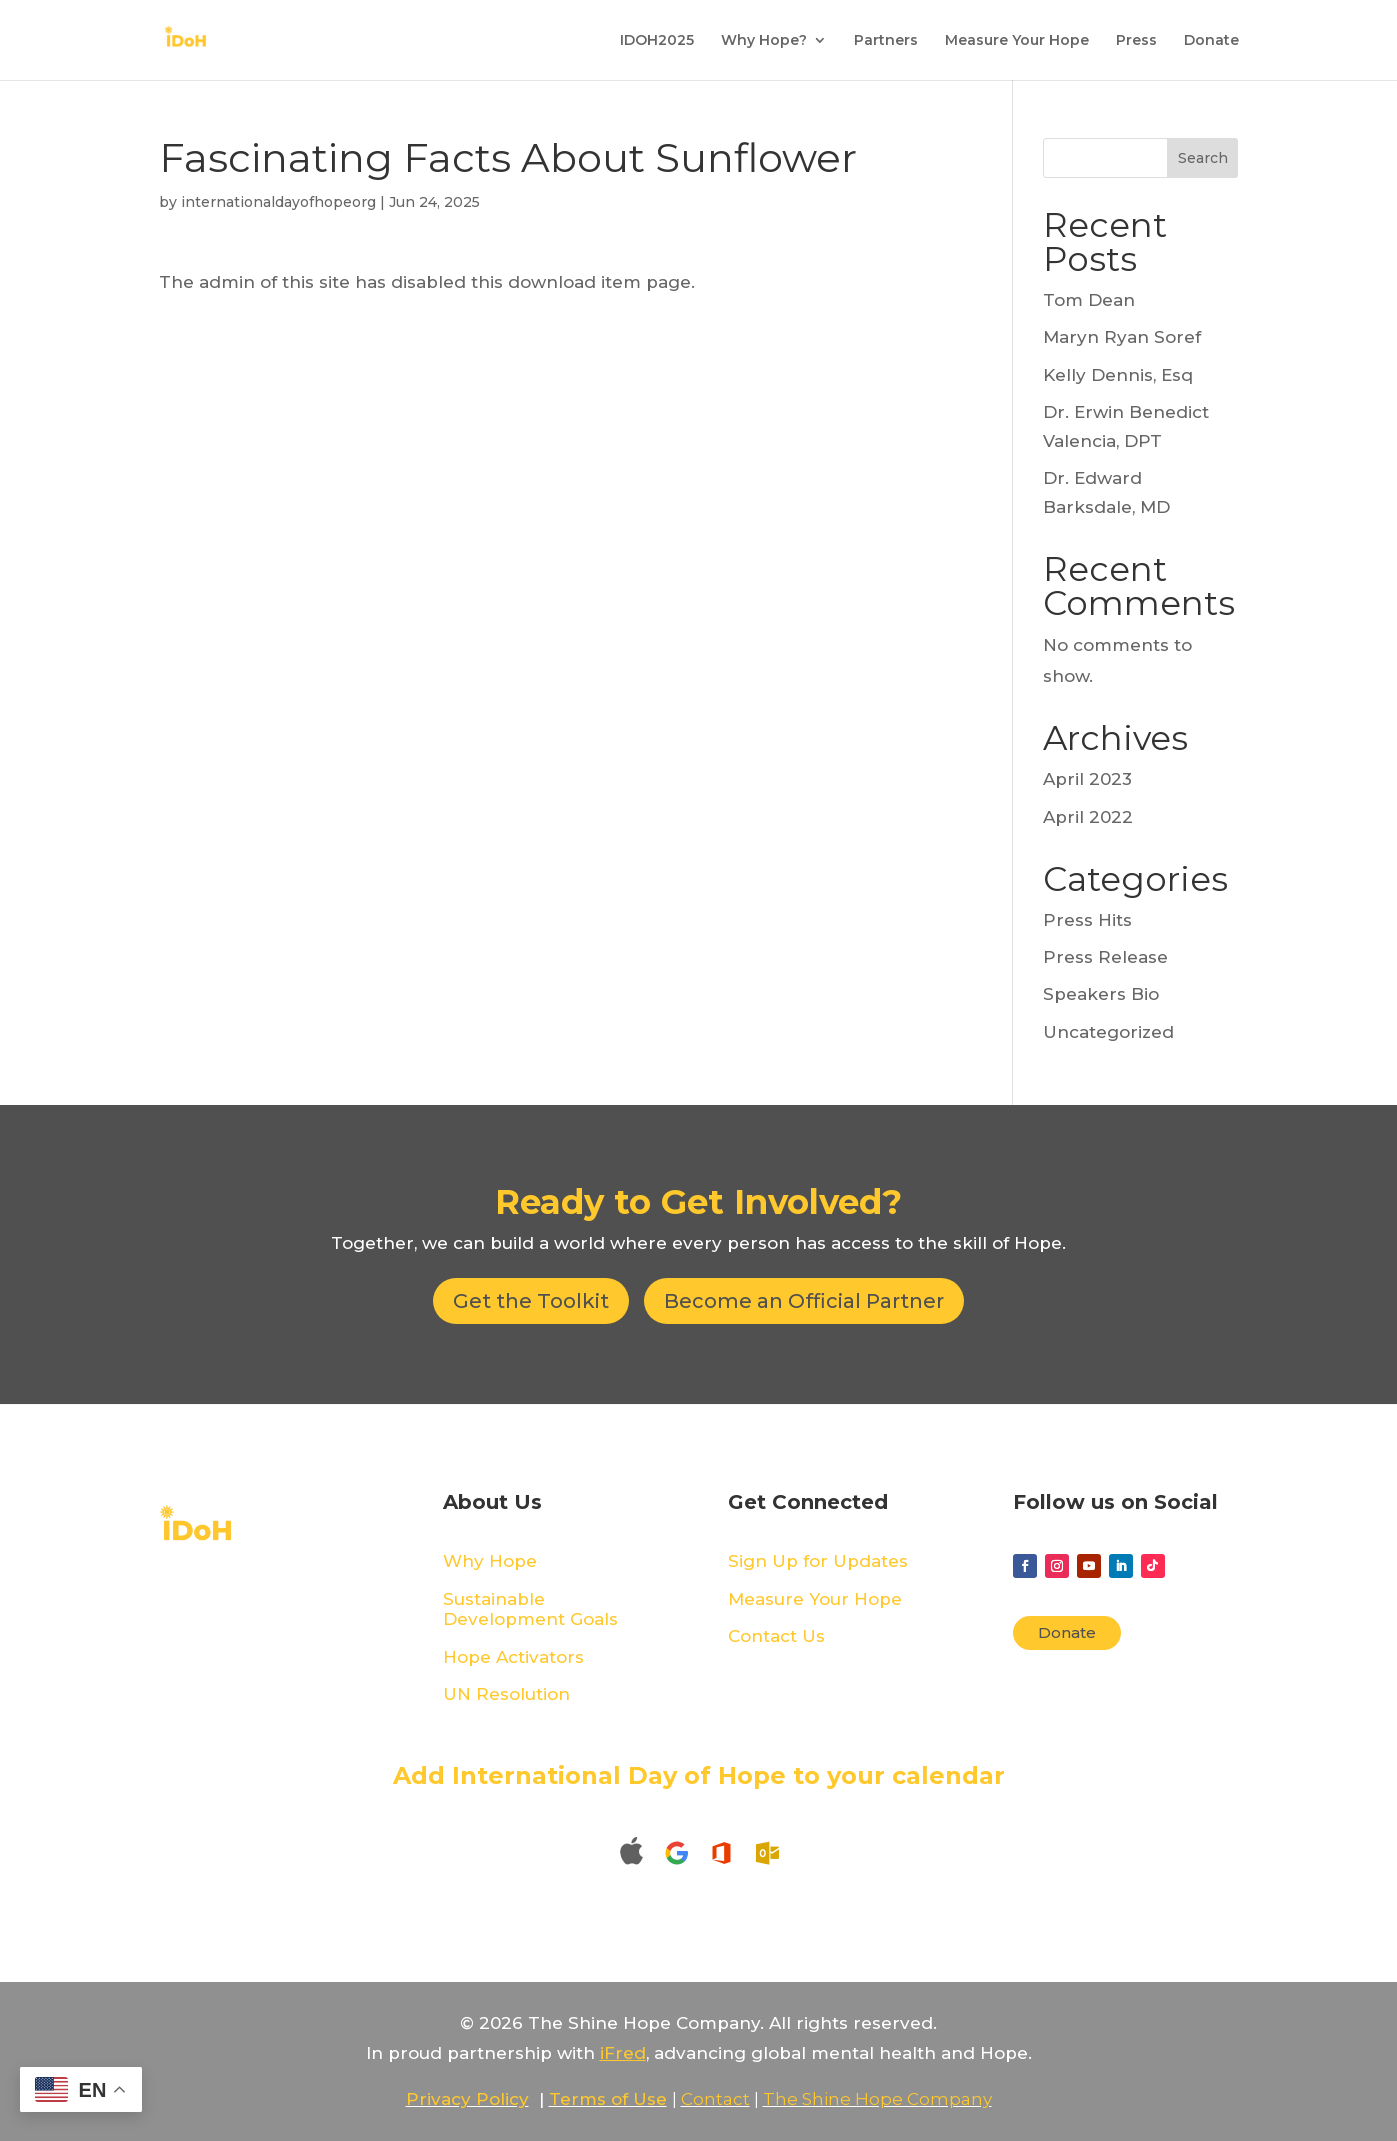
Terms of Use (608, 2099)
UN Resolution (506, 1694)
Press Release (1105, 957)
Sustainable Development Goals (530, 1609)
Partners (886, 41)
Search (1203, 158)
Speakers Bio (1101, 994)
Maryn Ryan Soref (1122, 337)
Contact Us (776, 1636)
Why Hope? (764, 41)
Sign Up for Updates (818, 1561)
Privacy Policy (467, 2099)
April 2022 (1088, 817)
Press (1136, 41)
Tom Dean (1089, 300)
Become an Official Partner (804, 1301)
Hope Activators (513, 1657)
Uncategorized (1108, 1032)
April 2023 (1087, 779)
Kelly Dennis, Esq (1118, 375)
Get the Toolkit (531, 1301)
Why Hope (490, 1561)
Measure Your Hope (1017, 41)
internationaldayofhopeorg (278, 202)
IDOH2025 (657, 41)
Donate (1211, 41)
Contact (715, 2099)
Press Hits (1087, 920)
